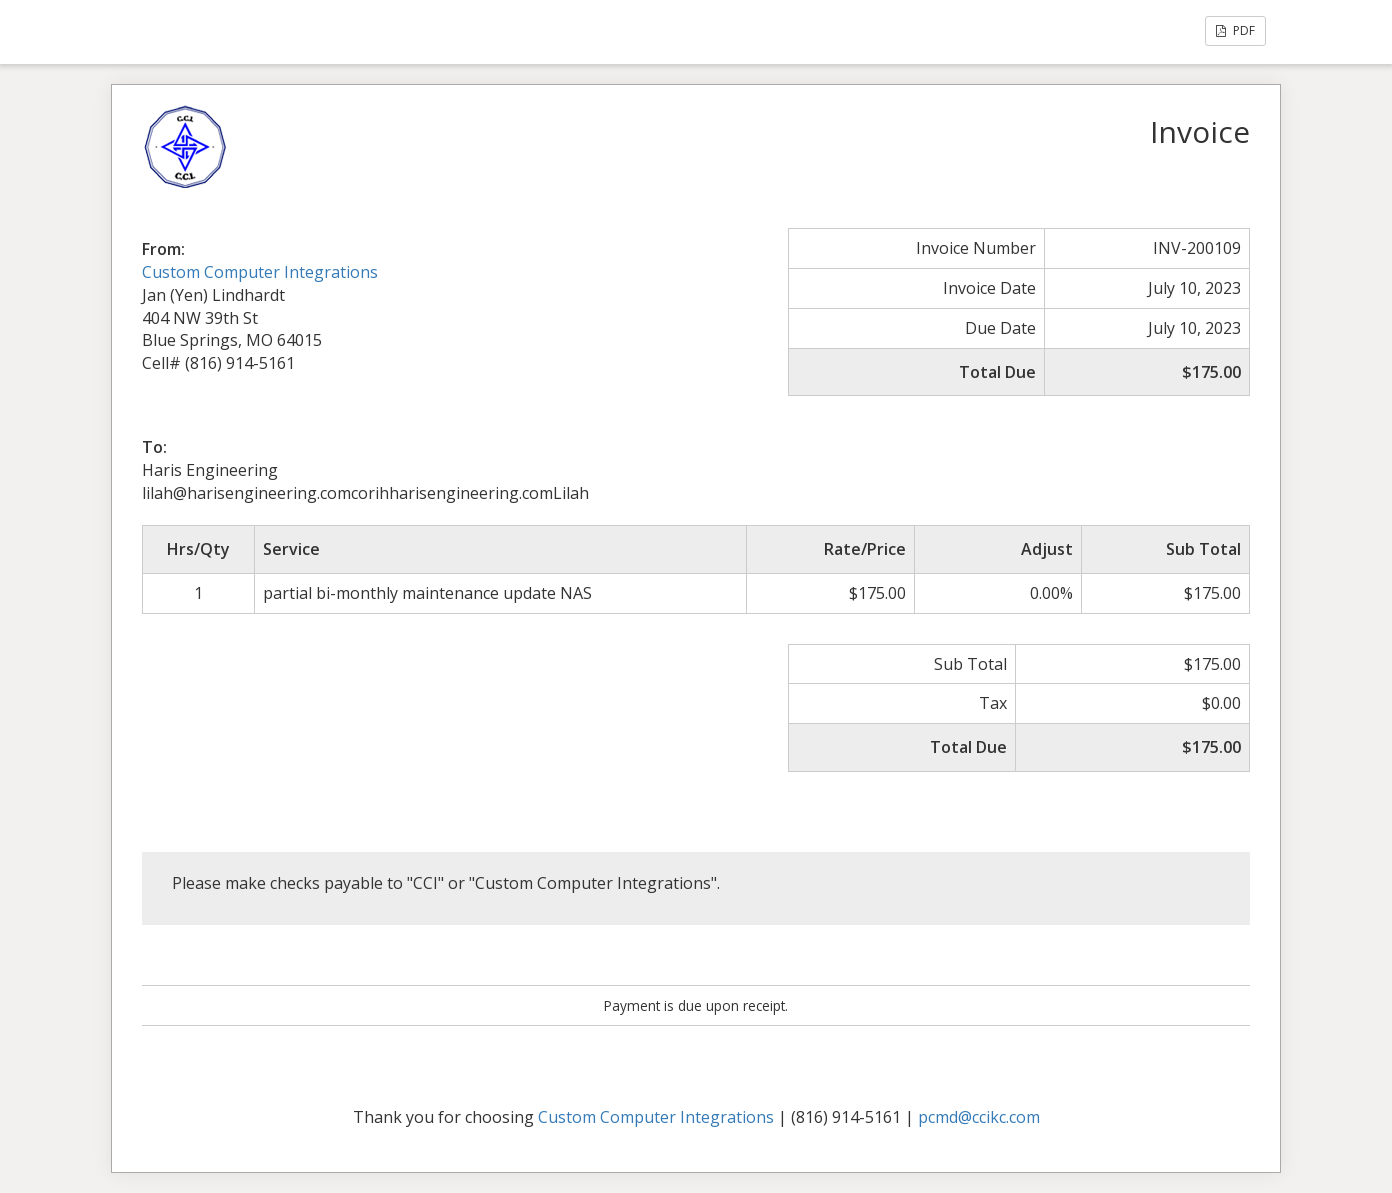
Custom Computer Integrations (260, 272)
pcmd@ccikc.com (979, 1117)
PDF (1235, 30)
